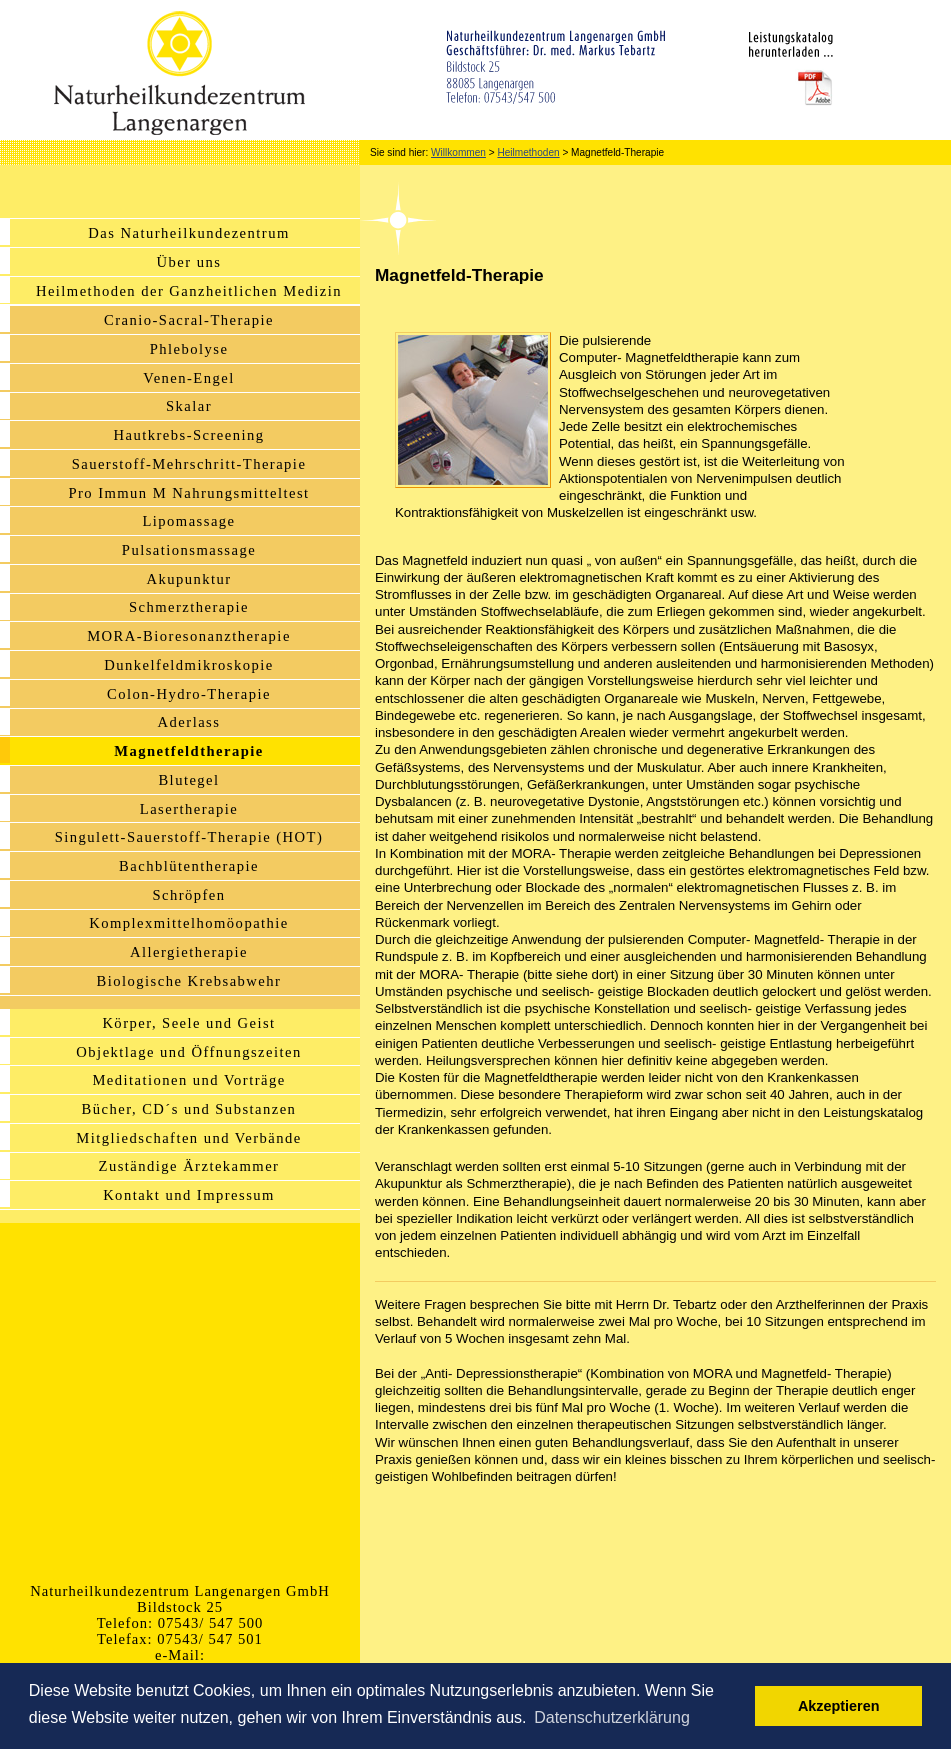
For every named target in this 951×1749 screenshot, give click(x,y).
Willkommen (458, 152)
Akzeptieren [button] (839, 1706)
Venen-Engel (188, 378)
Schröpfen (188, 895)
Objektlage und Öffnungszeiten (188, 1052)
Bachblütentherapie (189, 866)
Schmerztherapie (189, 607)
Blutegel (188, 780)
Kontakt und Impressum (189, 1195)
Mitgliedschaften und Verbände (188, 1138)
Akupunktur (188, 579)
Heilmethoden (528, 152)
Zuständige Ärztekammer (189, 1166)
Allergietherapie (189, 952)
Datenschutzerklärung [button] (612, 1717)
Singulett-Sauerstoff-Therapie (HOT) (189, 837)
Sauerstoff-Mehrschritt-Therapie (189, 464)
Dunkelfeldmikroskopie (188, 665)
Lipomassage (188, 521)
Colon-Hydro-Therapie (189, 694)
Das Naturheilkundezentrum (188, 233)
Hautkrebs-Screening (189, 435)
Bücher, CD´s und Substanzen (189, 1109)
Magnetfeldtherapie (189, 751)
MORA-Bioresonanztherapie (189, 636)
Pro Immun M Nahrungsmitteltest (188, 493)
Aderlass (189, 722)
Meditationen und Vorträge (188, 1080)
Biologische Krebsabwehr (189, 981)
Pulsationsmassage (189, 550)
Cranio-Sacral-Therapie (189, 320)
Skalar (189, 406)
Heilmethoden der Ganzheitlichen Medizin (189, 291)
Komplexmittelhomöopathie (189, 923)
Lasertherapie (189, 809)
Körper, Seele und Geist (188, 1023)
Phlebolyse (189, 349)
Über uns (189, 262)
